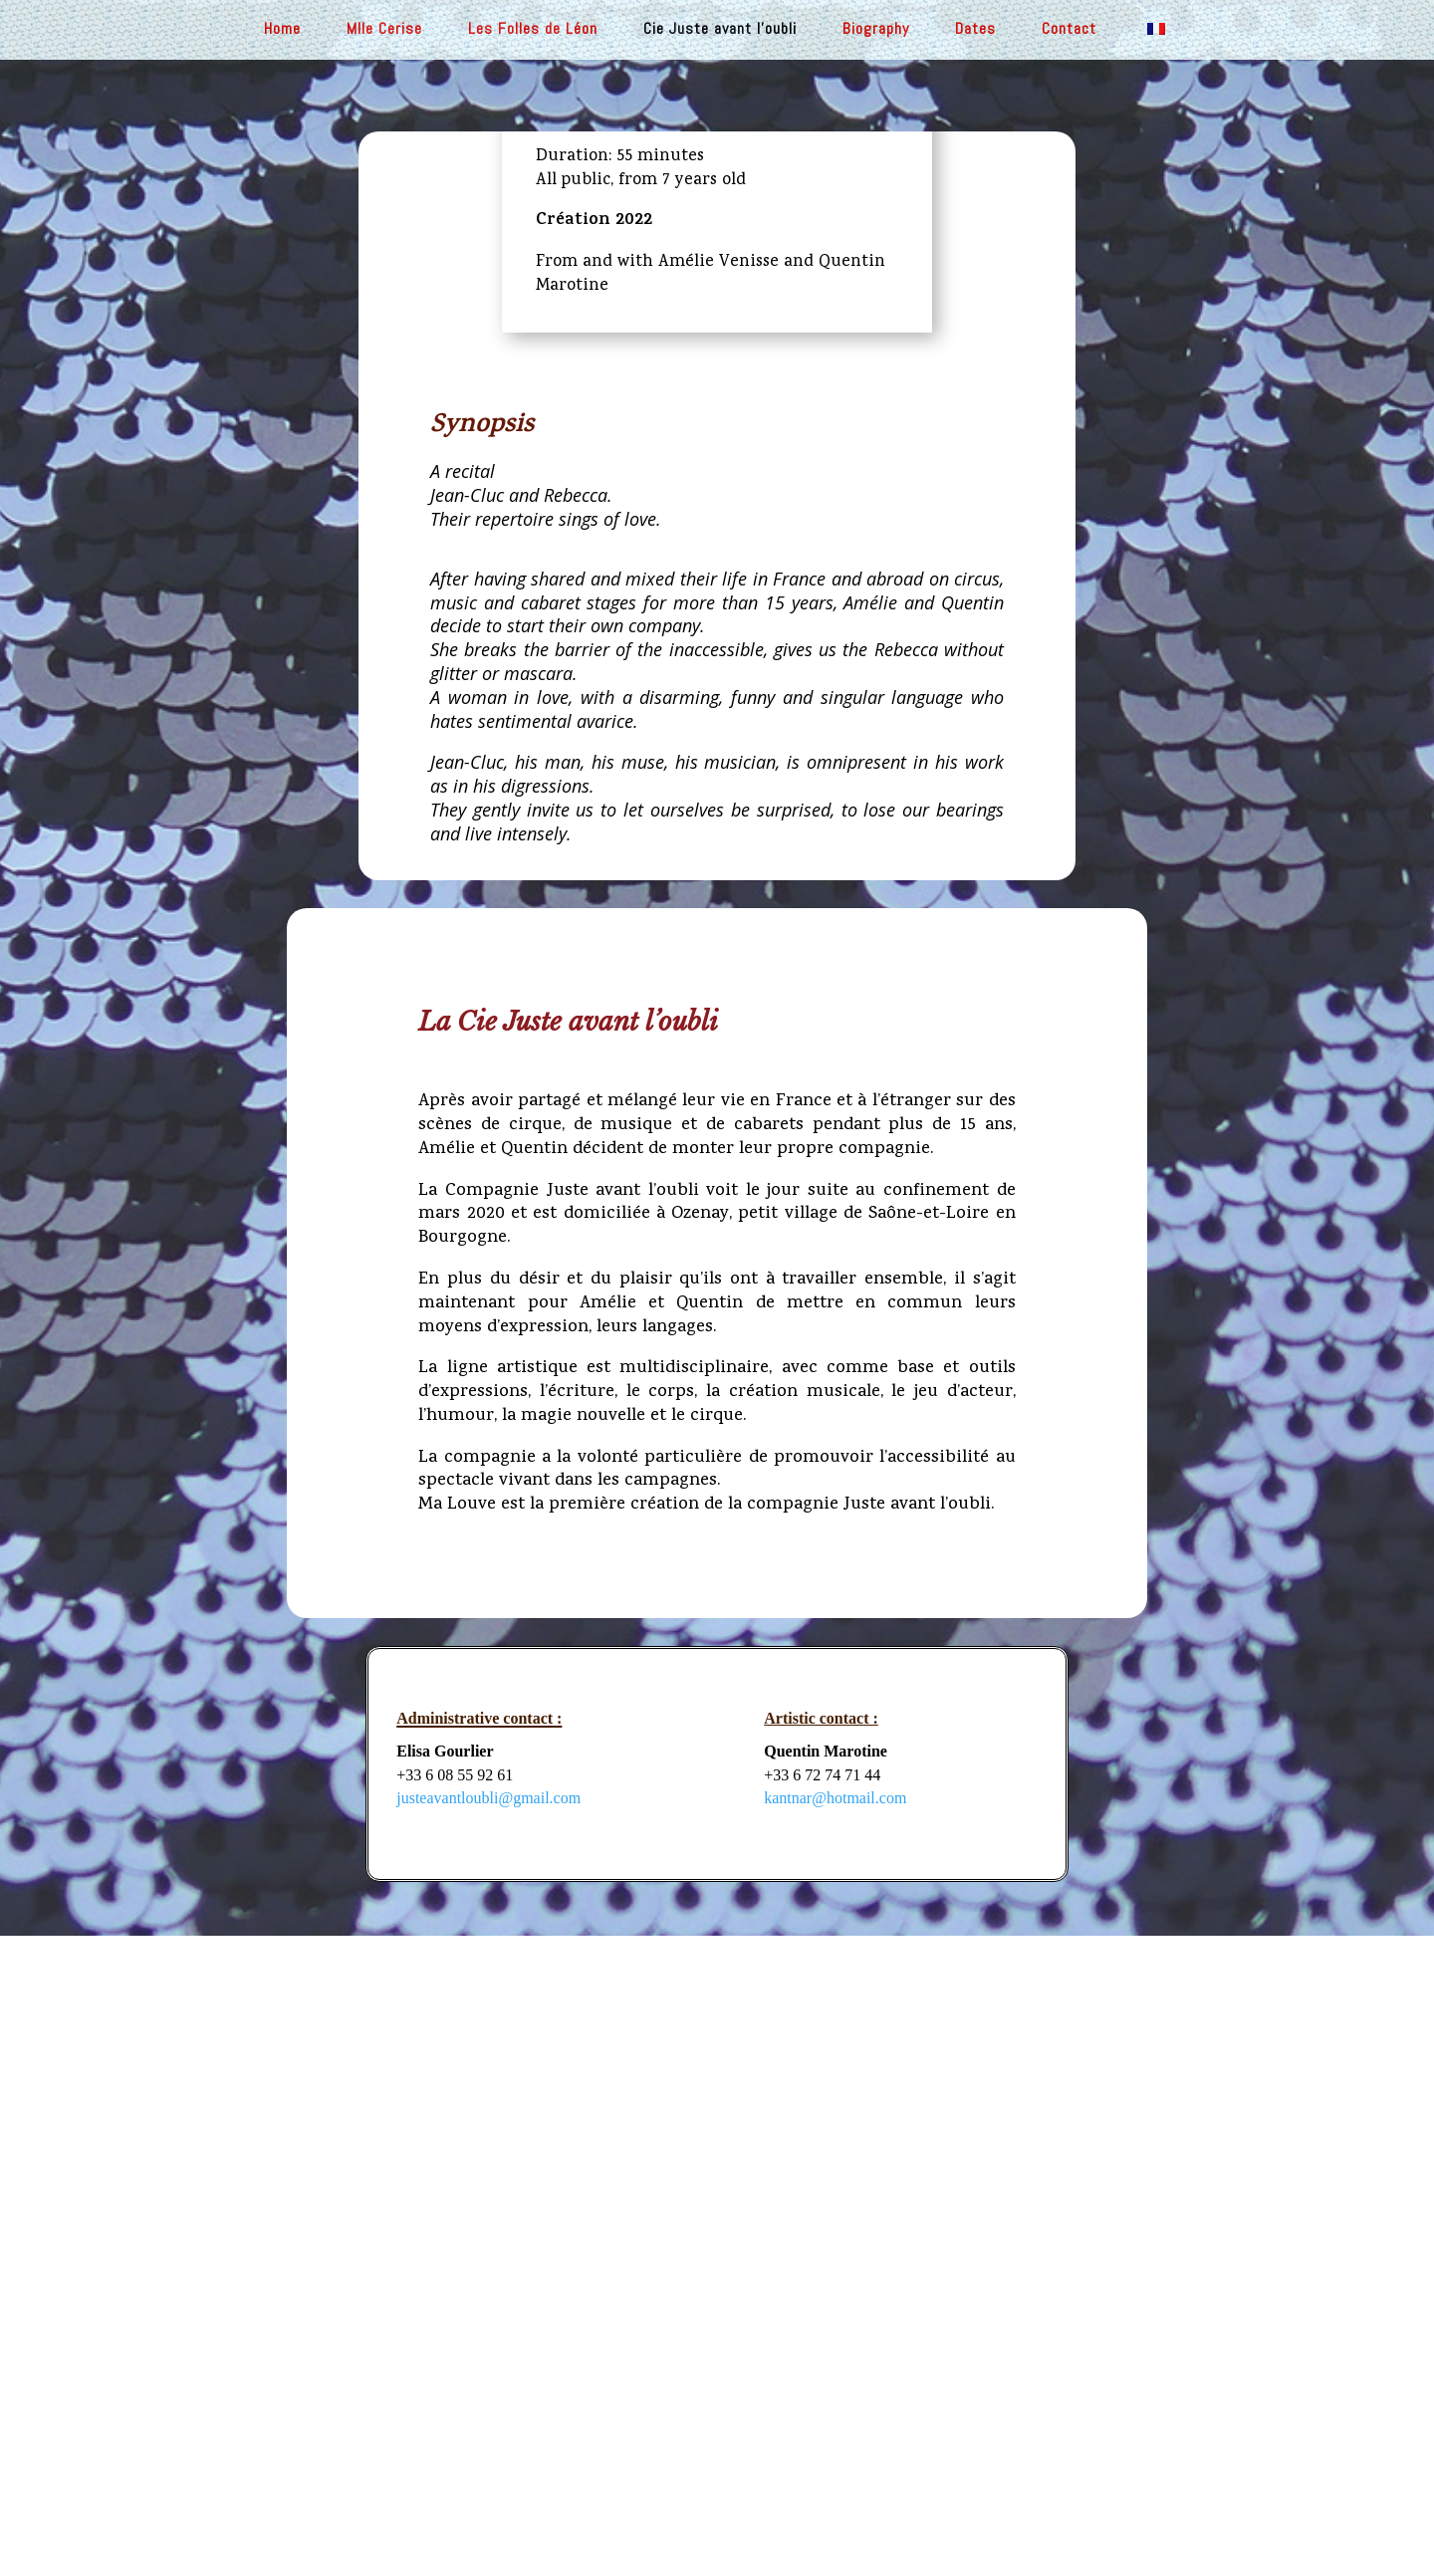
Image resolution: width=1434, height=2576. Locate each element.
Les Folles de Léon (533, 30)
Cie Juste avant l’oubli (720, 30)
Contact (1069, 30)
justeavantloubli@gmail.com (488, 1797)
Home (282, 30)
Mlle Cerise (384, 30)
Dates (975, 30)
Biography (875, 30)
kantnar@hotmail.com (835, 1797)
